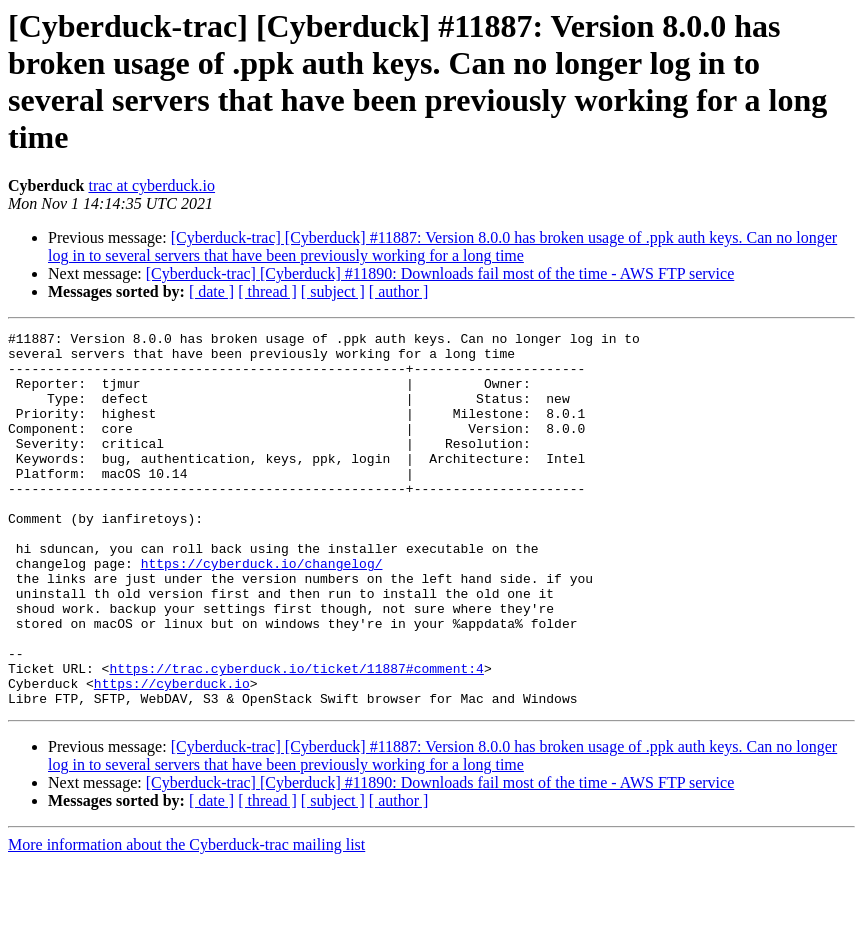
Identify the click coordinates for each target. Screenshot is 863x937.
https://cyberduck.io (172, 755)
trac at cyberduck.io (151, 185)
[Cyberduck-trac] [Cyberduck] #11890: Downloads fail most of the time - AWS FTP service (440, 273)
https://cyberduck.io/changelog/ (262, 611)
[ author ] (399, 291)
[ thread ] (267, 291)
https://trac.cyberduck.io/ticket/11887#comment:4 (296, 737)
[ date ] (211, 291)
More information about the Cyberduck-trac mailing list (186, 919)
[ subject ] (333, 291)
